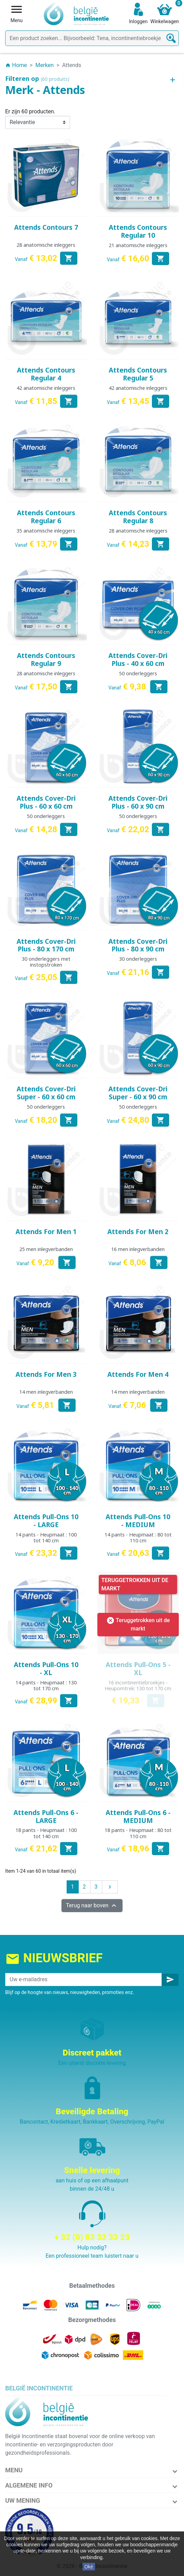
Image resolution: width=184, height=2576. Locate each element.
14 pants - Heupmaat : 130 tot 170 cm (46, 1685)
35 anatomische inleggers (46, 530)
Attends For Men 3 (46, 1374)
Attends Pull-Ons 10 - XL (46, 1668)
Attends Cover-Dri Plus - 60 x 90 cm (137, 802)
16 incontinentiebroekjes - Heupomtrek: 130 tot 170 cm (138, 1685)
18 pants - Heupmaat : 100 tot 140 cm (46, 1833)
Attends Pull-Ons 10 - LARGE (46, 1520)
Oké (88, 2566)
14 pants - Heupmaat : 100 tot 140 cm (46, 1537)
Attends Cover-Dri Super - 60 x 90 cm (137, 1092)
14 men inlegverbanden (46, 1392)
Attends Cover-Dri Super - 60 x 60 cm (46, 1092)
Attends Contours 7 (46, 227)
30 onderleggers (138, 959)
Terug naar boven (92, 1905)
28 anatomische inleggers (46, 245)
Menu (13, 2470)
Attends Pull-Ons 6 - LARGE (45, 1816)
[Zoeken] (92, 38)
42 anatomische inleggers (46, 388)
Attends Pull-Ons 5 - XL (138, 1668)
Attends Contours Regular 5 (138, 374)
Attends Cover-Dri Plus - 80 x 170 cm (46, 945)
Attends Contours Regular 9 (46, 659)
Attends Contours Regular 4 (46, 374)
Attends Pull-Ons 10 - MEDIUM (138, 1520)
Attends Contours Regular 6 (46, 516)
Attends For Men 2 (137, 1231)
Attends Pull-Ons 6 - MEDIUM (138, 1816)
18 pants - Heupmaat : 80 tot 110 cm (138, 1833)
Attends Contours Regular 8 (138, 516)
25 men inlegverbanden (46, 1249)
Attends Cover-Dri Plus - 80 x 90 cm (137, 945)
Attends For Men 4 (137, 1374)
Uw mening (22, 2500)
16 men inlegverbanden (138, 1249)
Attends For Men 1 (46, 1231)
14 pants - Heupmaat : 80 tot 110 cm (138, 1537)
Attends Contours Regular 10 (138, 231)
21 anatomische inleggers (138, 245)
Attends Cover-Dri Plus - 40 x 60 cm (137, 659)
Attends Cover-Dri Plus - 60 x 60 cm (46, 802)
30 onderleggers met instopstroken (46, 962)
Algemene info (28, 2485)
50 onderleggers (138, 673)
